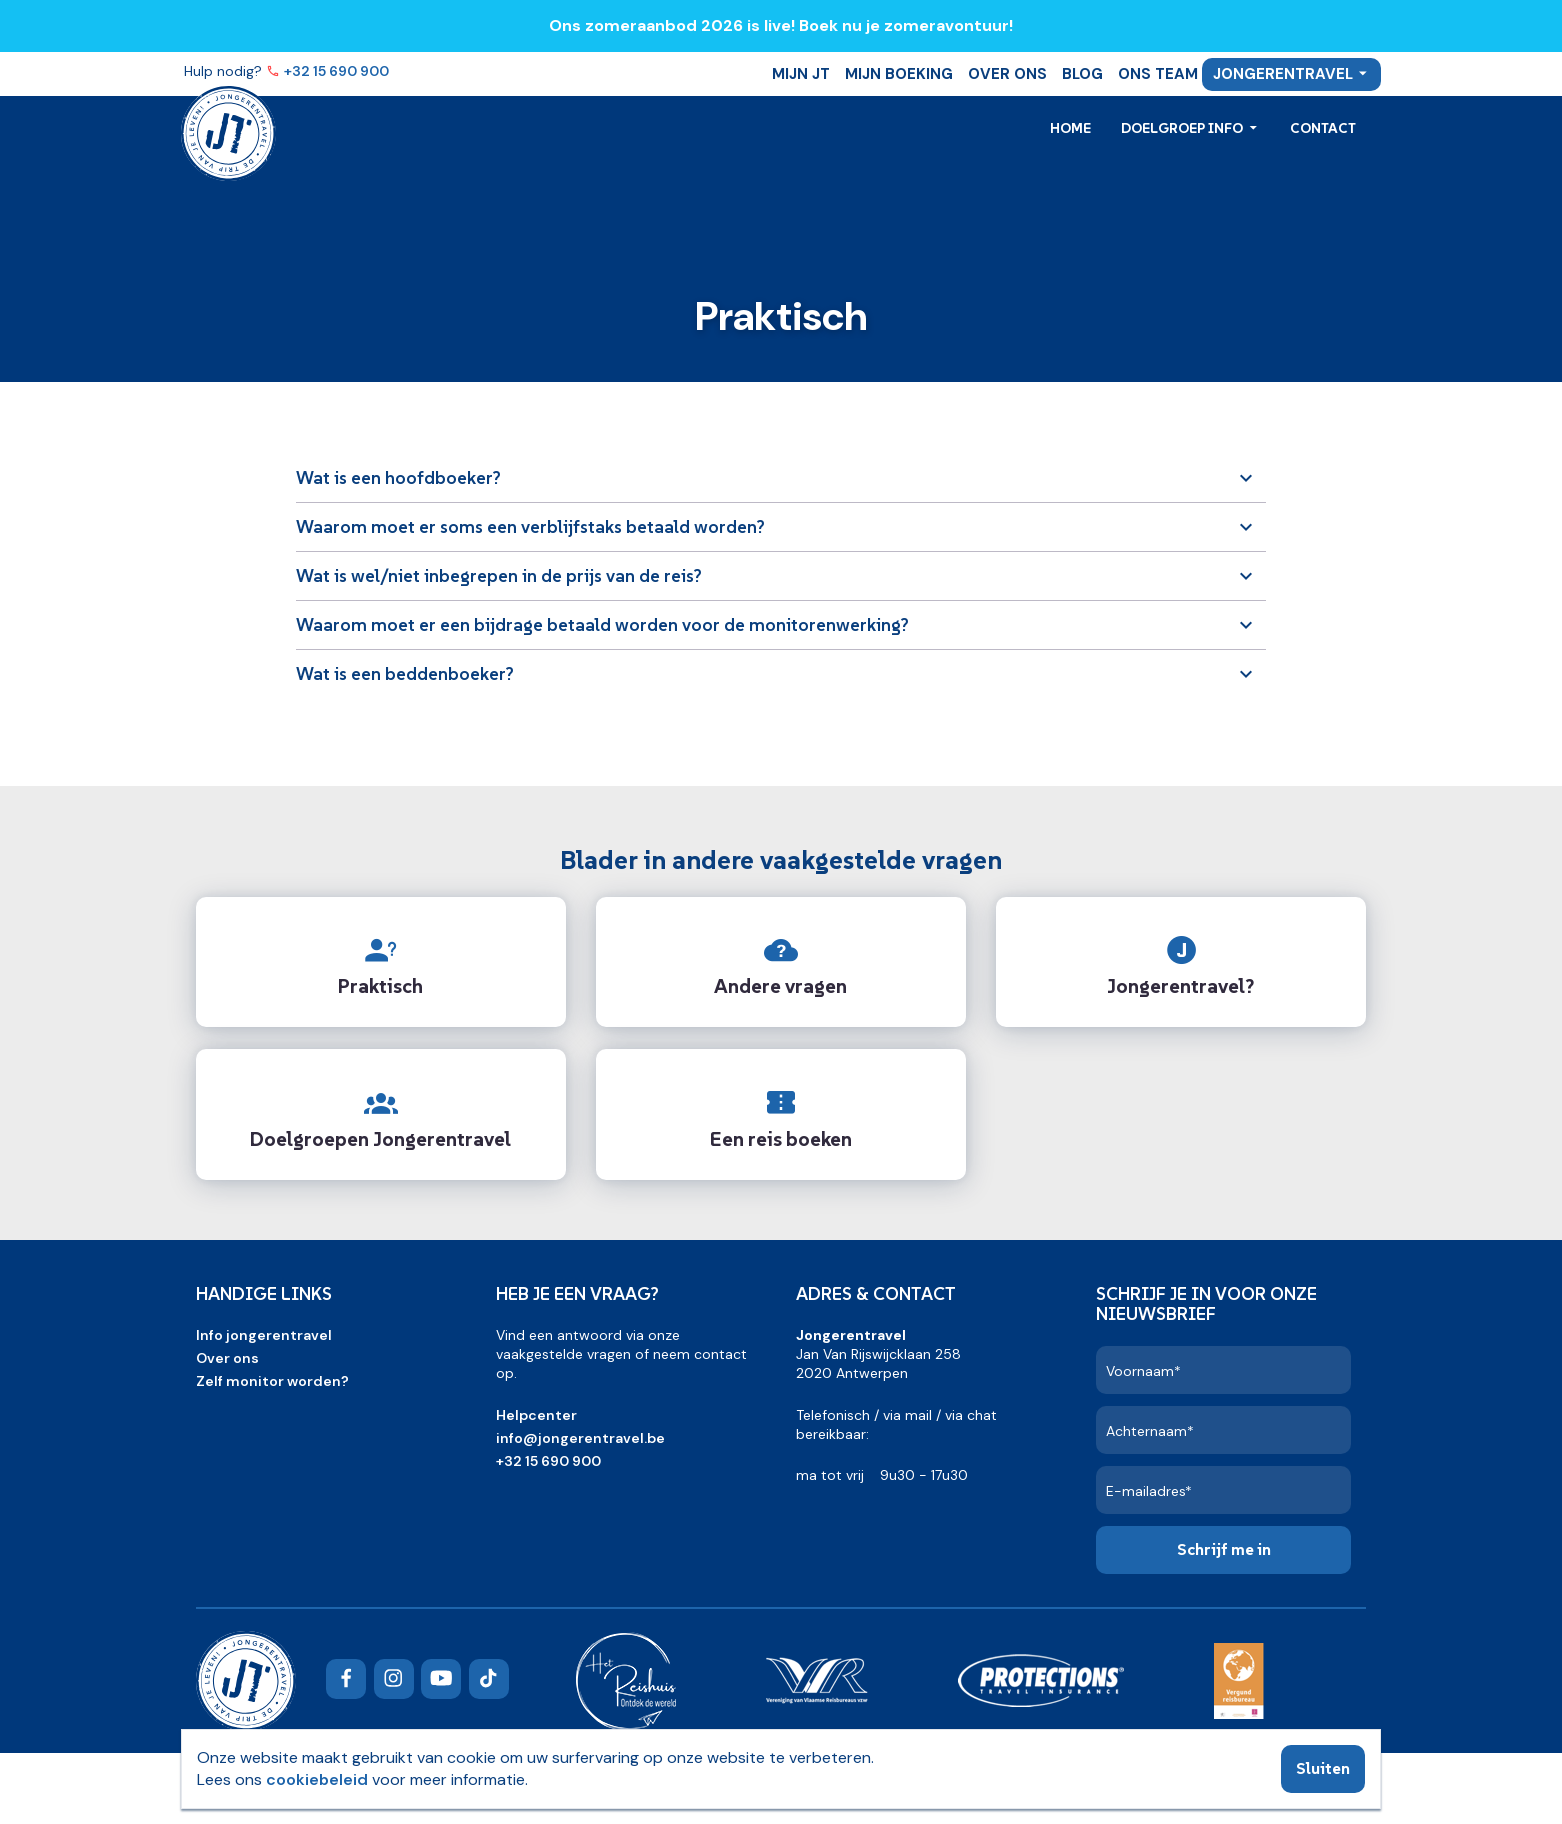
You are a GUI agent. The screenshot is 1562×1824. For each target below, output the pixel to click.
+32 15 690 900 (338, 71)
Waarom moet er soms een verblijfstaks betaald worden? (530, 526)
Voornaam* (1143, 1371)
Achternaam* (1150, 1431)
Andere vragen (780, 986)
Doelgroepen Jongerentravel (380, 1139)
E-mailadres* (1149, 1491)
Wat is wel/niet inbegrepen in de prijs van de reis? (499, 575)
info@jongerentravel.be (580, 1438)
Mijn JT (801, 74)
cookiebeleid (317, 1779)
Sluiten (1323, 1768)
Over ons (1007, 74)
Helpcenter (536, 1415)
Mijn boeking (899, 74)
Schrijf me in (1224, 1549)
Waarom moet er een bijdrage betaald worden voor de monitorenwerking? (602, 624)
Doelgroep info (1183, 128)
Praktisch (380, 986)
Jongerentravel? (1180, 986)
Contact (1323, 128)
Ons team (1158, 74)
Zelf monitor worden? (272, 1381)
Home (1070, 128)
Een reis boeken (781, 1139)
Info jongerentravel (264, 1335)
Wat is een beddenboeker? (405, 673)
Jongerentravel (1283, 74)
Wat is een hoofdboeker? (398, 477)
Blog (1082, 74)
